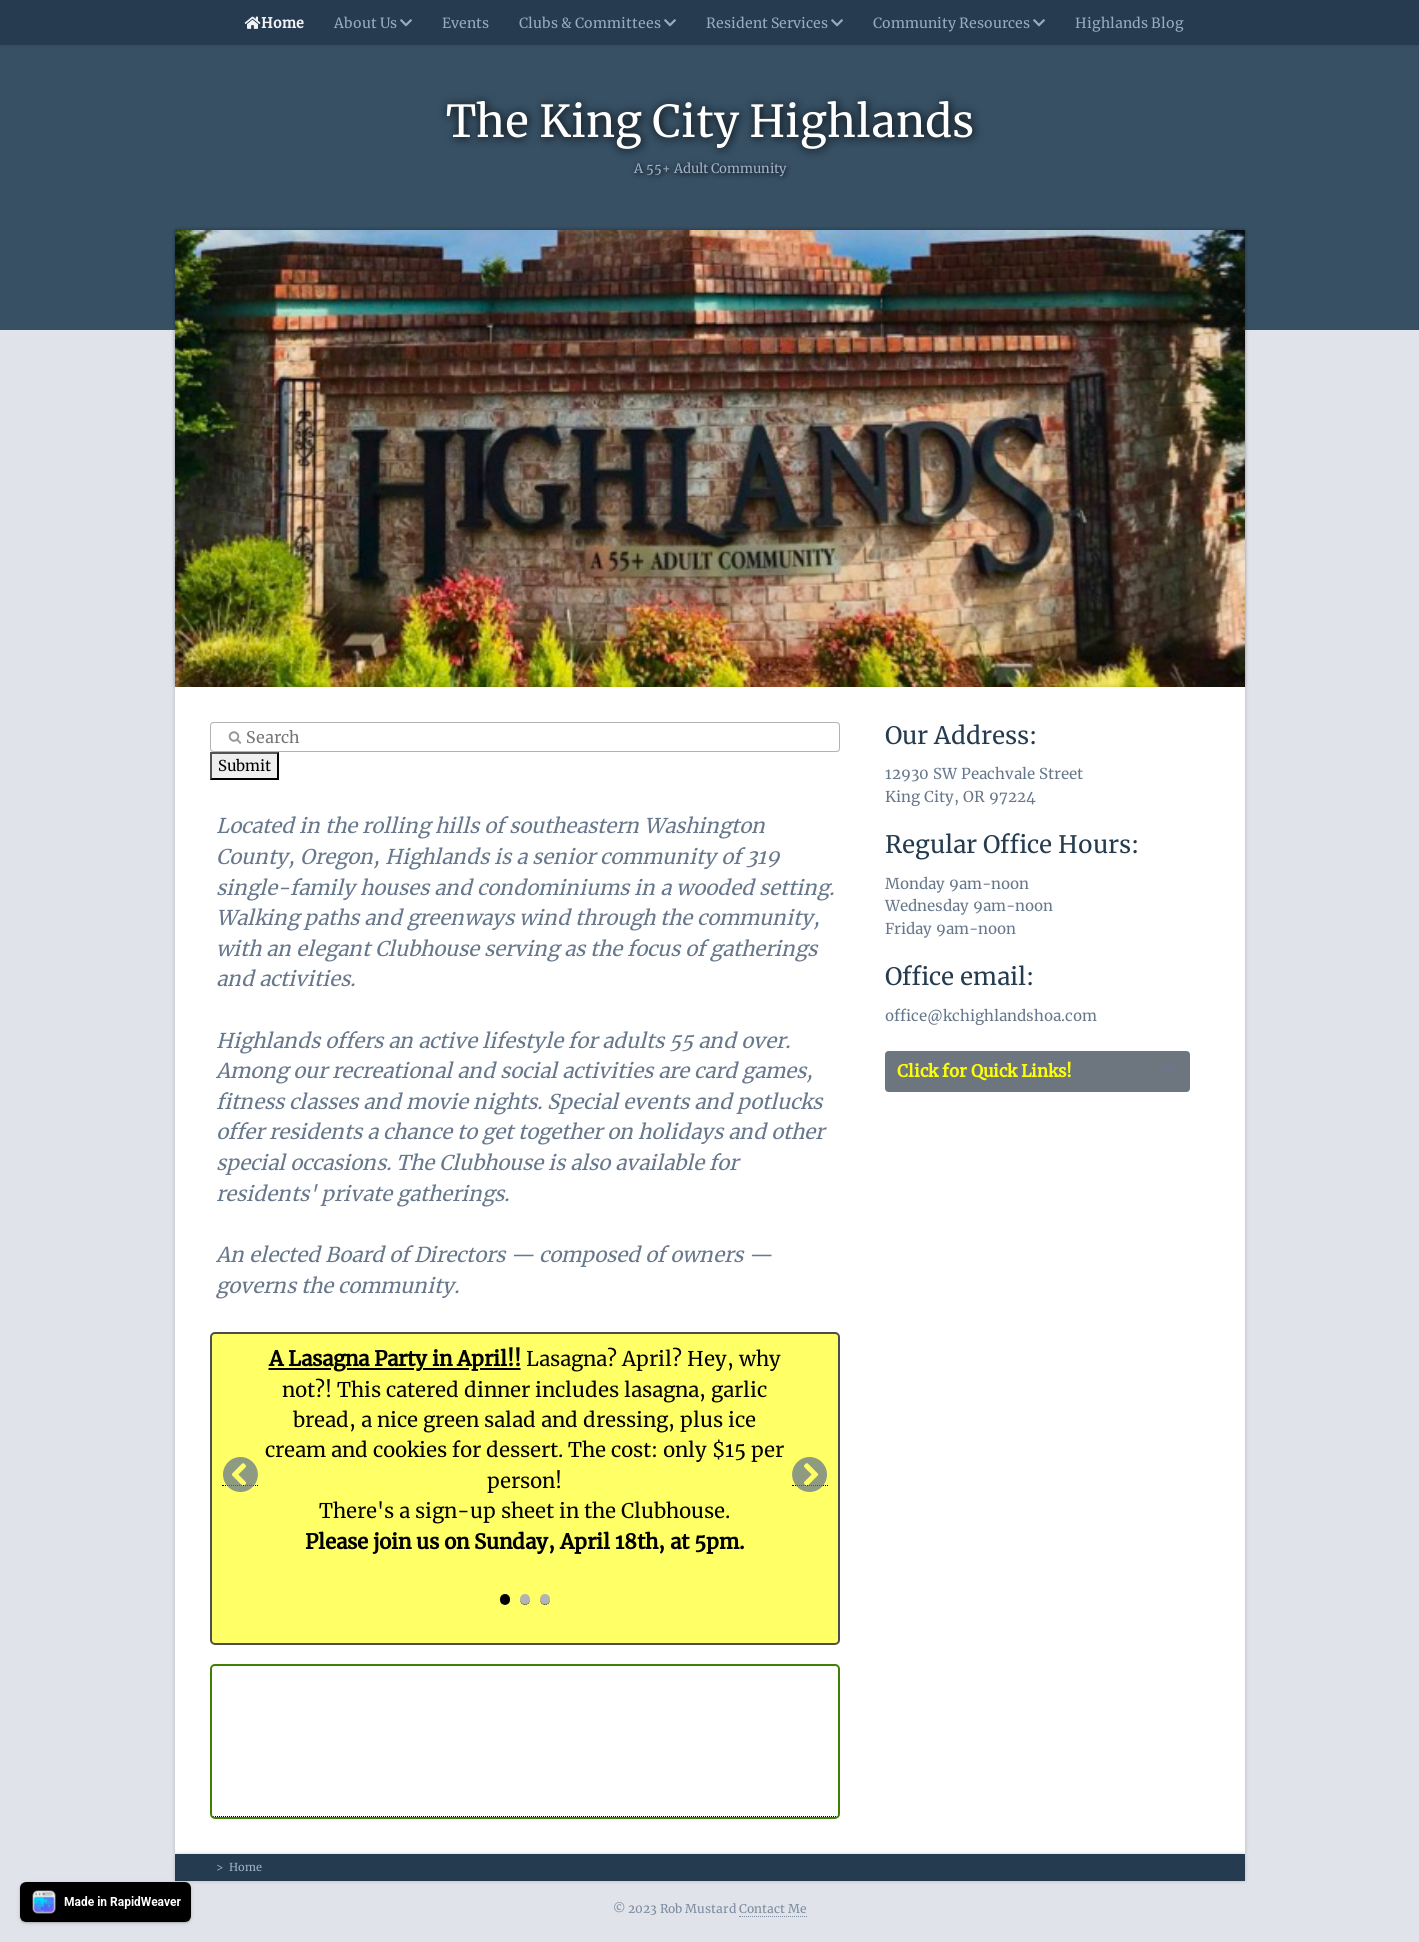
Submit (244, 765)
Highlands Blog (1129, 23)
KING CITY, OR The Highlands (525, 1741)
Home (269, 23)
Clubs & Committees (597, 23)
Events (465, 23)
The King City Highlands (710, 121)
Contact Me (773, 1908)
